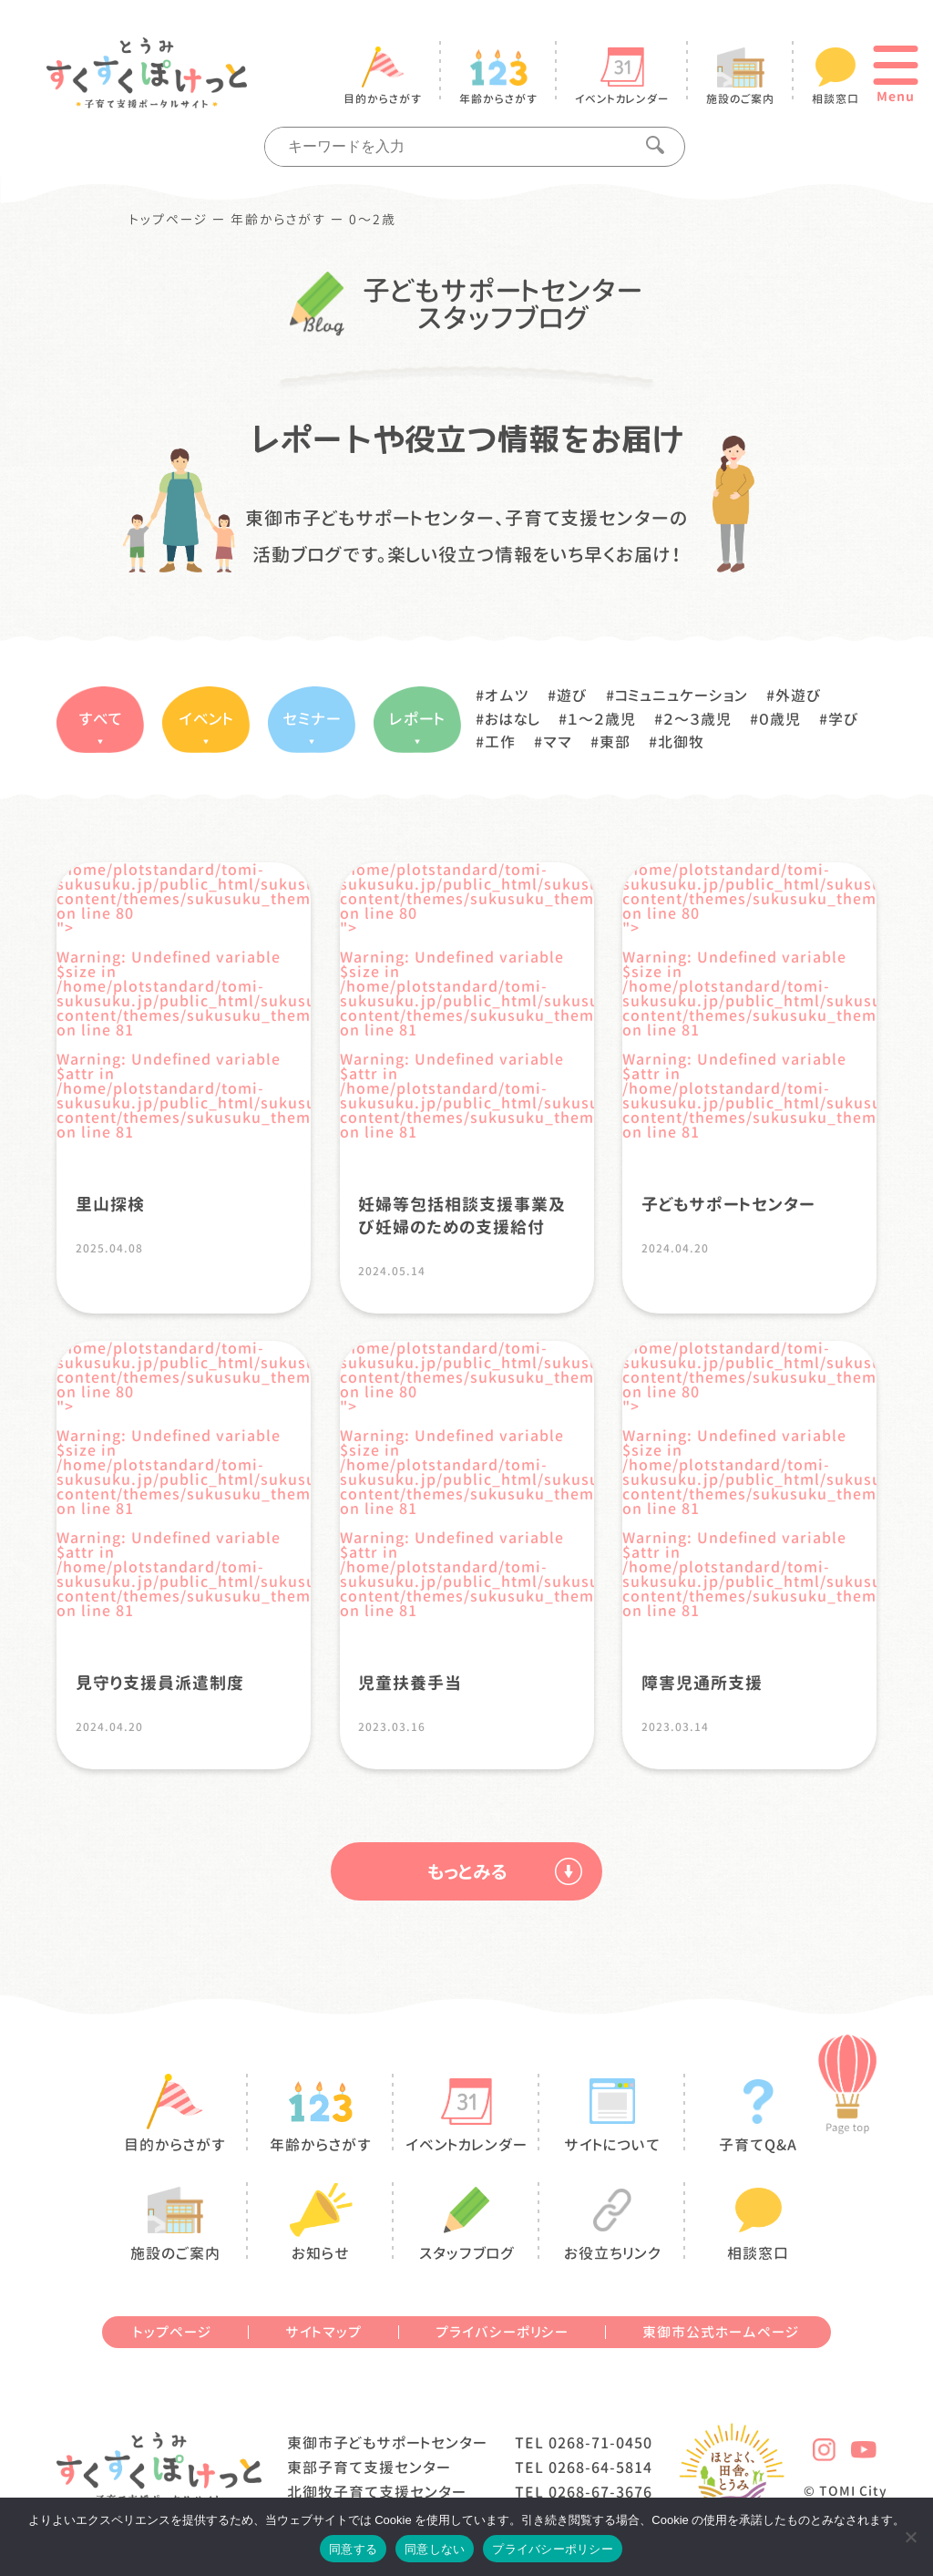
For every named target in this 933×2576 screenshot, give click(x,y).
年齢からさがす (278, 219)
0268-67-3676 (600, 2492)
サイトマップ (323, 2332)
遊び (572, 695)
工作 (500, 742)
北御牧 (681, 742)
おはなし (512, 719)
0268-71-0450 (600, 2443)
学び (843, 719)
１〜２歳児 (602, 719)
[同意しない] (910, 2537)
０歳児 (780, 719)
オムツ (507, 695)
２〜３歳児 (697, 719)
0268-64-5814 (600, 2468)
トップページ (169, 219)
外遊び (798, 695)
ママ (557, 742)
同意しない (435, 2549)
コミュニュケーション (681, 695)
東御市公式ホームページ (720, 2332)
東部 (615, 742)
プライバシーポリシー (502, 2332)
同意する (353, 2549)
